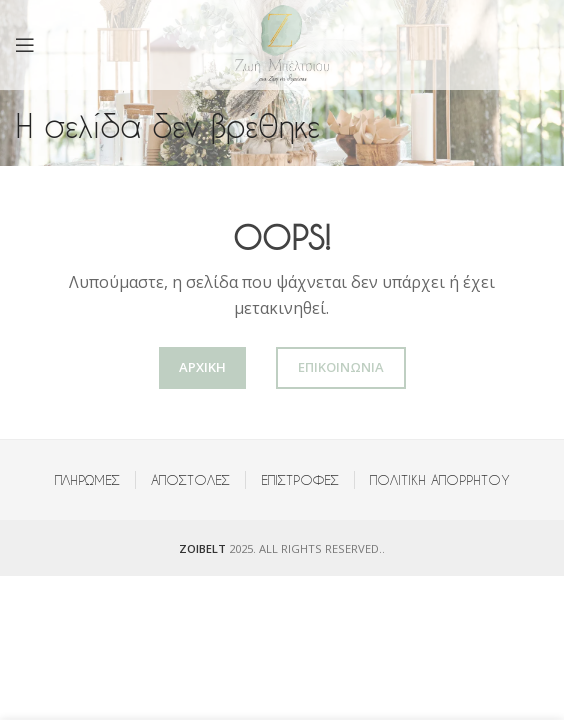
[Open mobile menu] (25, 45)
